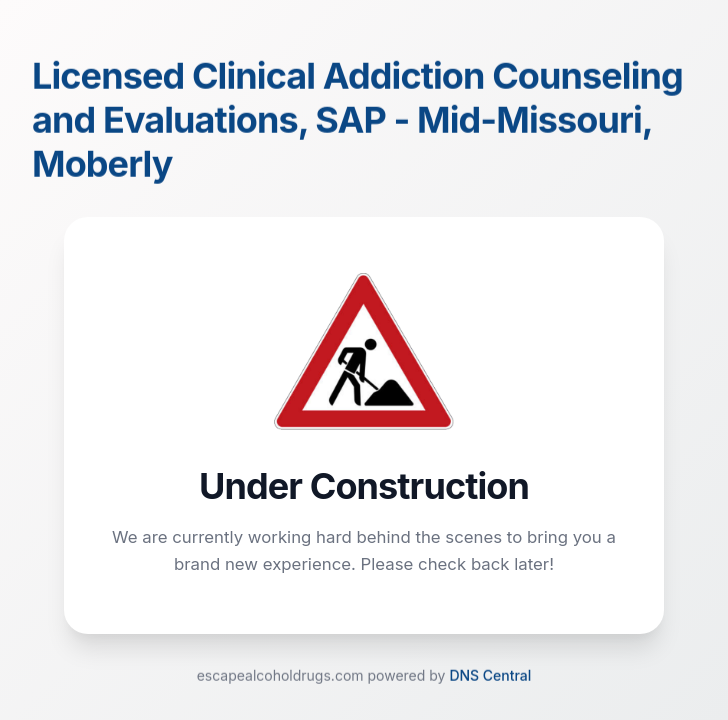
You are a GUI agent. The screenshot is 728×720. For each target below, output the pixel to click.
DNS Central (490, 676)
